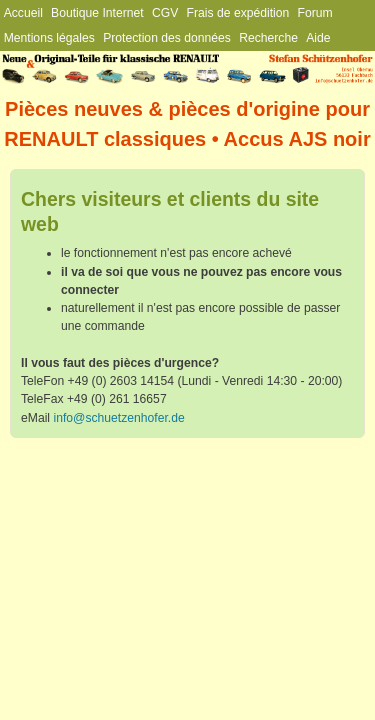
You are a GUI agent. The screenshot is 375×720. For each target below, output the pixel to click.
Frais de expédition (238, 13)
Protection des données (167, 38)
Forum (315, 13)
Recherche (268, 38)
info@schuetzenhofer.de (118, 418)
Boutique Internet (97, 13)
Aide (318, 38)
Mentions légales (49, 38)
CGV (165, 13)
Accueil (23, 13)
